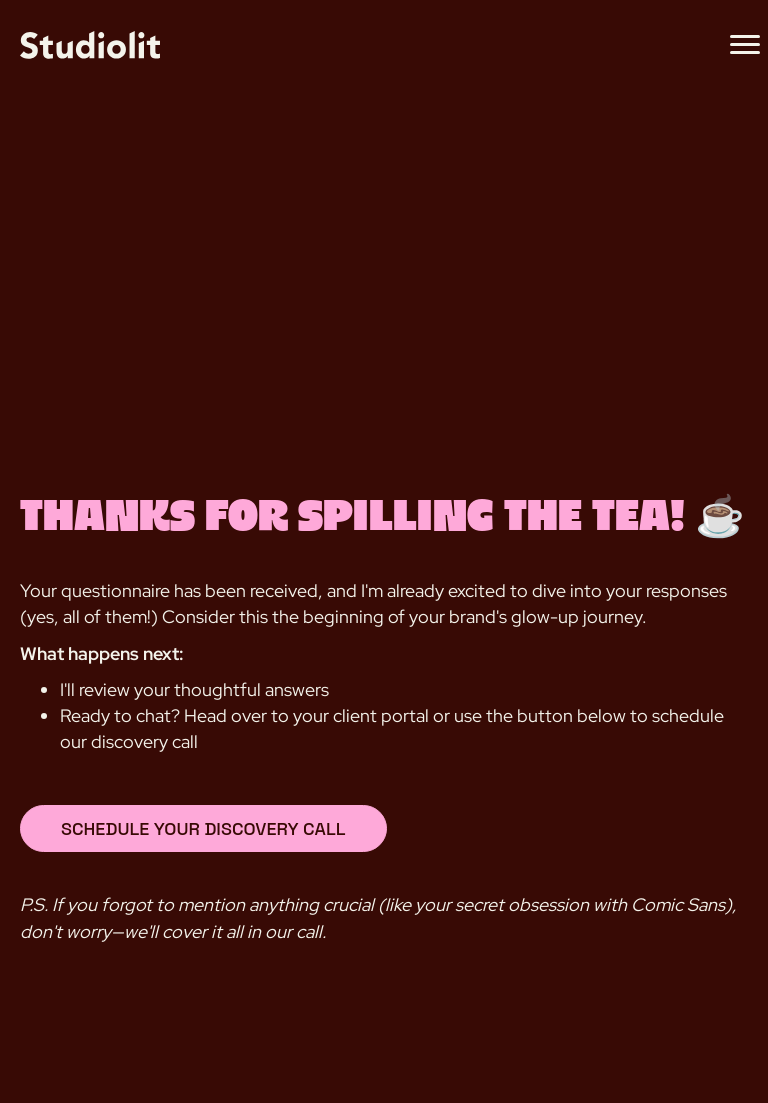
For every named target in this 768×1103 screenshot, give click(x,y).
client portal (381, 715)
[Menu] (745, 45)
